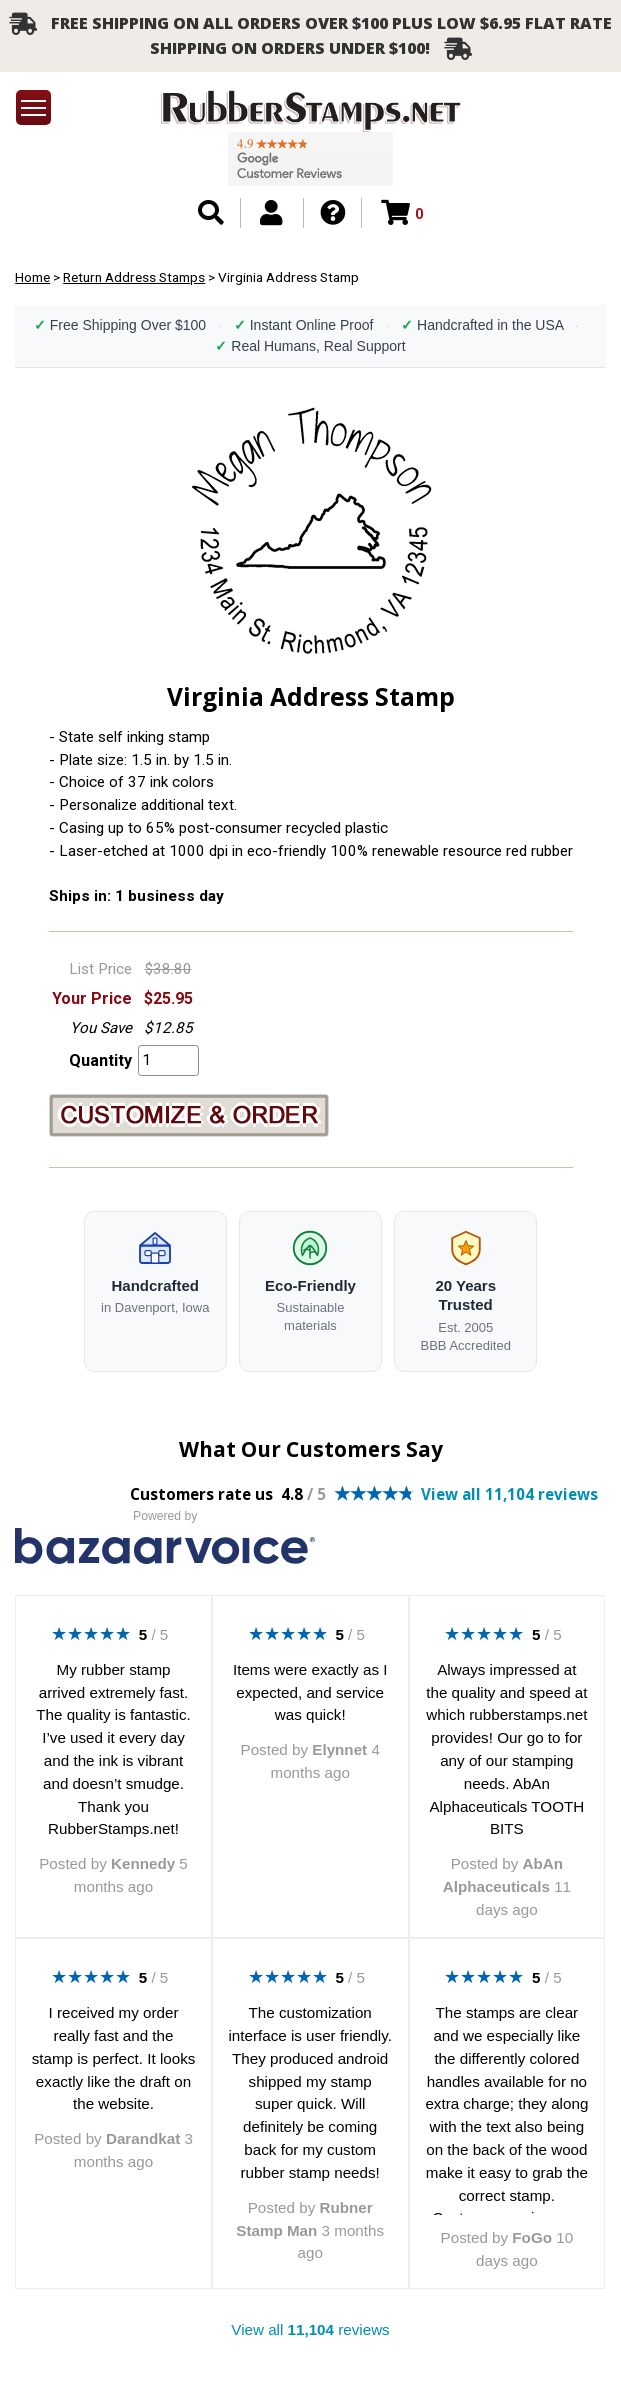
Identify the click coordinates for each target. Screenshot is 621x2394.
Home (32, 277)
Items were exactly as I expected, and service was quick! (310, 1692)
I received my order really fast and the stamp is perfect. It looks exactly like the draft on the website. (114, 2058)
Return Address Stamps (134, 277)
